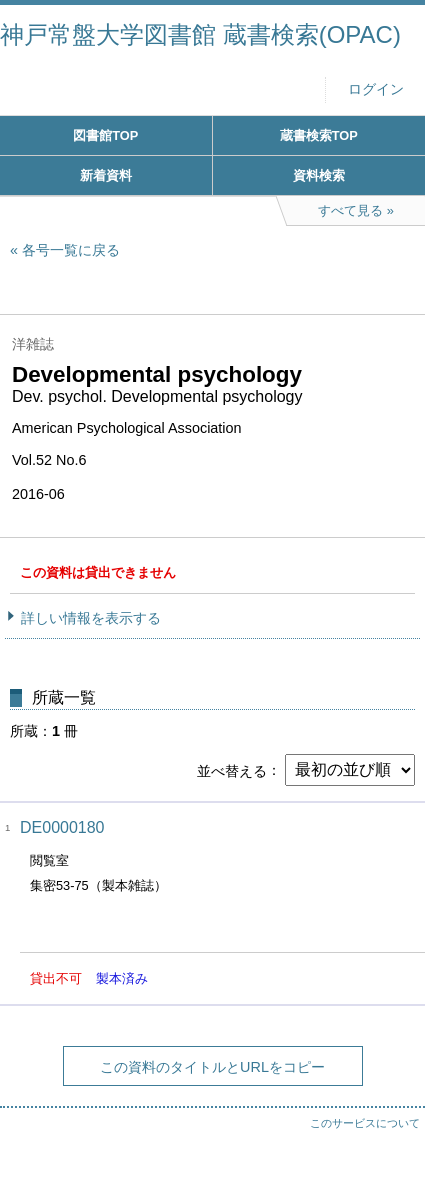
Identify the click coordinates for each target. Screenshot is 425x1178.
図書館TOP (105, 135)
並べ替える (232, 770)
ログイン (376, 89)
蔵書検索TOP (319, 135)
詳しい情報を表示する (91, 618)
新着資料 (106, 175)
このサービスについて (365, 1123)
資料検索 (319, 175)
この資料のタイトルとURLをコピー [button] (212, 1067)
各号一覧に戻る (71, 250)
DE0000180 (62, 827)
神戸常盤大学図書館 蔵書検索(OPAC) (200, 34)
